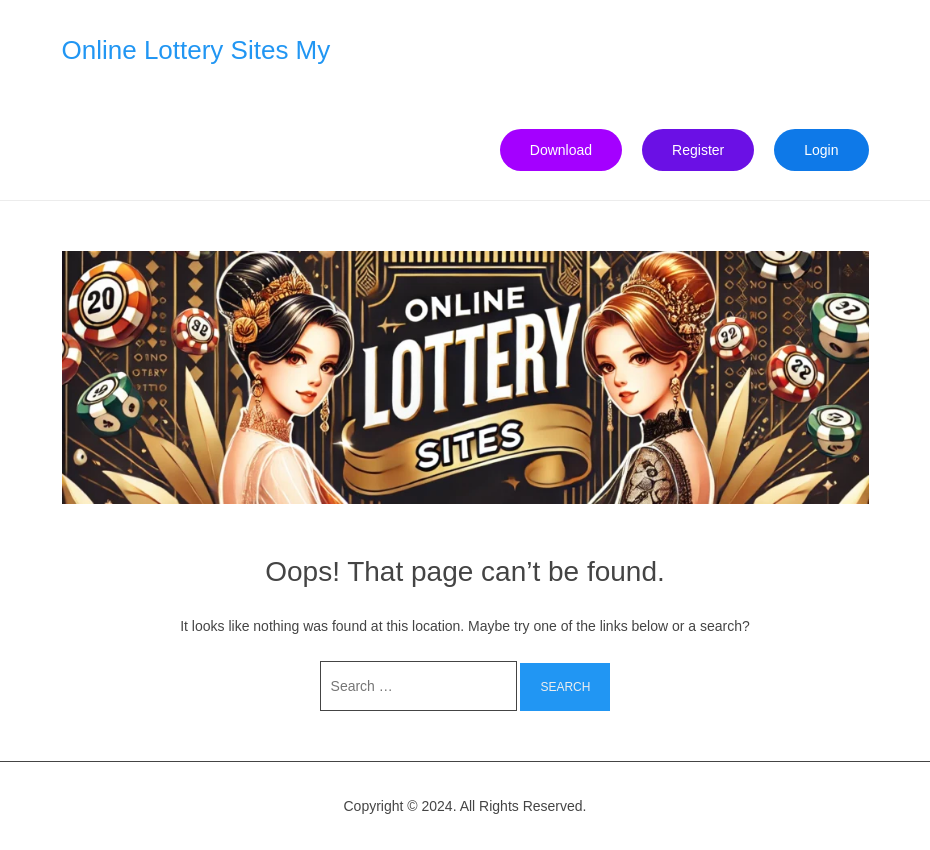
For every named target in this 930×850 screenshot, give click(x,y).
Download (561, 150)
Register (698, 150)
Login (821, 150)
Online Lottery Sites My (196, 50)
